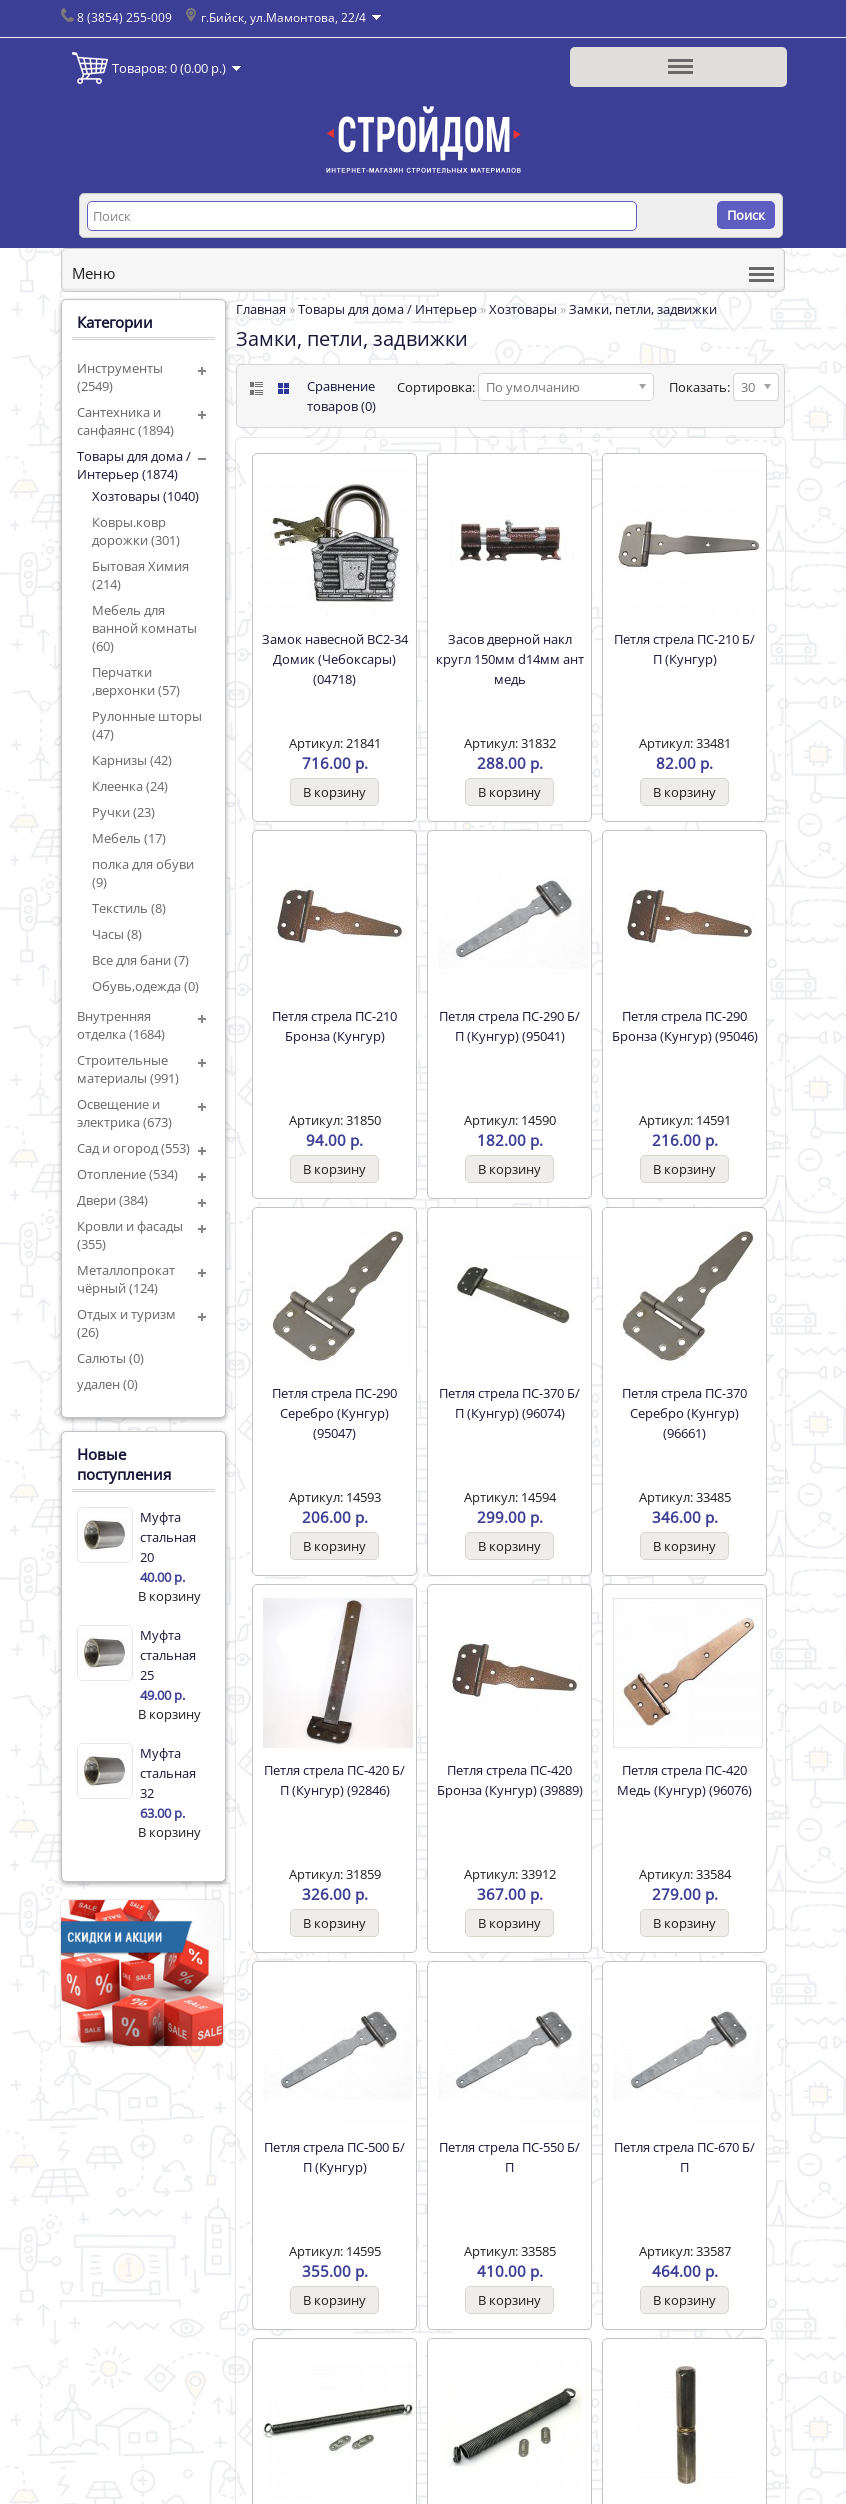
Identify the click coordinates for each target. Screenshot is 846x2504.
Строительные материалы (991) (128, 1069)
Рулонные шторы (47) (147, 725)
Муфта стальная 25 (168, 1655)
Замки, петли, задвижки (643, 309)
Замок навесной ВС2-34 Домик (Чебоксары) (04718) (335, 659)
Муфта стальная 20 (168, 1537)
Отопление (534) (127, 1174)
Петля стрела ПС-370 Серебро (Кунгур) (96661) (684, 1413)
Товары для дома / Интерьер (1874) (134, 465)
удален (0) (107, 1384)
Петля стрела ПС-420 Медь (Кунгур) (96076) (684, 1780)
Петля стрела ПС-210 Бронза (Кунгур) (334, 1026)
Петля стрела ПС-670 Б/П (684, 2157)
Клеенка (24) (130, 786)
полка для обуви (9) (143, 873)
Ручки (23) (123, 812)
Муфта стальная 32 (168, 1773)
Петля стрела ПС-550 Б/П (509, 2157)
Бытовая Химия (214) (140, 575)
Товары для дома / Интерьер (387, 309)
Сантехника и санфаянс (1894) (125, 421)
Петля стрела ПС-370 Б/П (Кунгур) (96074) (509, 1403)
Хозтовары (523, 309)
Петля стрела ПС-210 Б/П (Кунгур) (684, 649)
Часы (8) (117, 934)
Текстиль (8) (129, 908)
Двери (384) (112, 1200)
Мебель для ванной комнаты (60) (144, 628)
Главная (261, 309)
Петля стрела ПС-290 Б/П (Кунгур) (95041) (509, 1026)
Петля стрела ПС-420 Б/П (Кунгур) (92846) (334, 1780)
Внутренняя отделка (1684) (121, 1025)
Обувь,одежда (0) (145, 986)
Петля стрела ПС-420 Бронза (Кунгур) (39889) (510, 1780)
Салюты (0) (110, 1358)
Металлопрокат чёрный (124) (126, 1279)
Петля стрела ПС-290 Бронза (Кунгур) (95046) (685, 1026)
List (254, 388)
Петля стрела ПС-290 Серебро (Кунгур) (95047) (334, 1413)
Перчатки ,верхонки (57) (136, 681)
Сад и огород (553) (133, 1148)
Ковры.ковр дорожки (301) (136, 531)
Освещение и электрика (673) (124, 1113)
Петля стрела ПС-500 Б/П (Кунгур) (334, 2157)
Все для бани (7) (140, 960)
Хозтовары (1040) (145, 496)
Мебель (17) (129, 838)
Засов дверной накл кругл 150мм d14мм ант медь (510, 659)
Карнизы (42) (132, 760)
